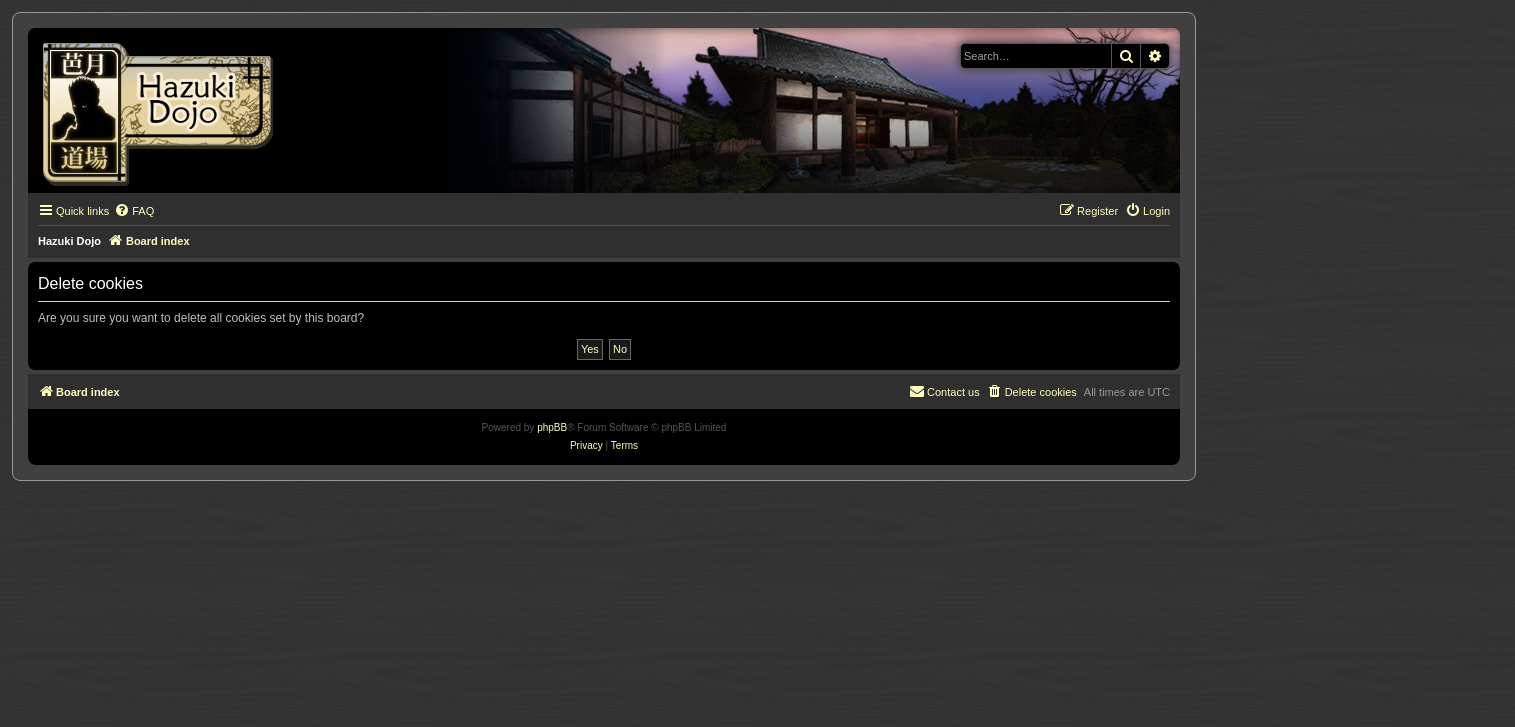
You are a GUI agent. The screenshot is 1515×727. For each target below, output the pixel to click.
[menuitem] (134, 211)
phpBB (552, 427)
